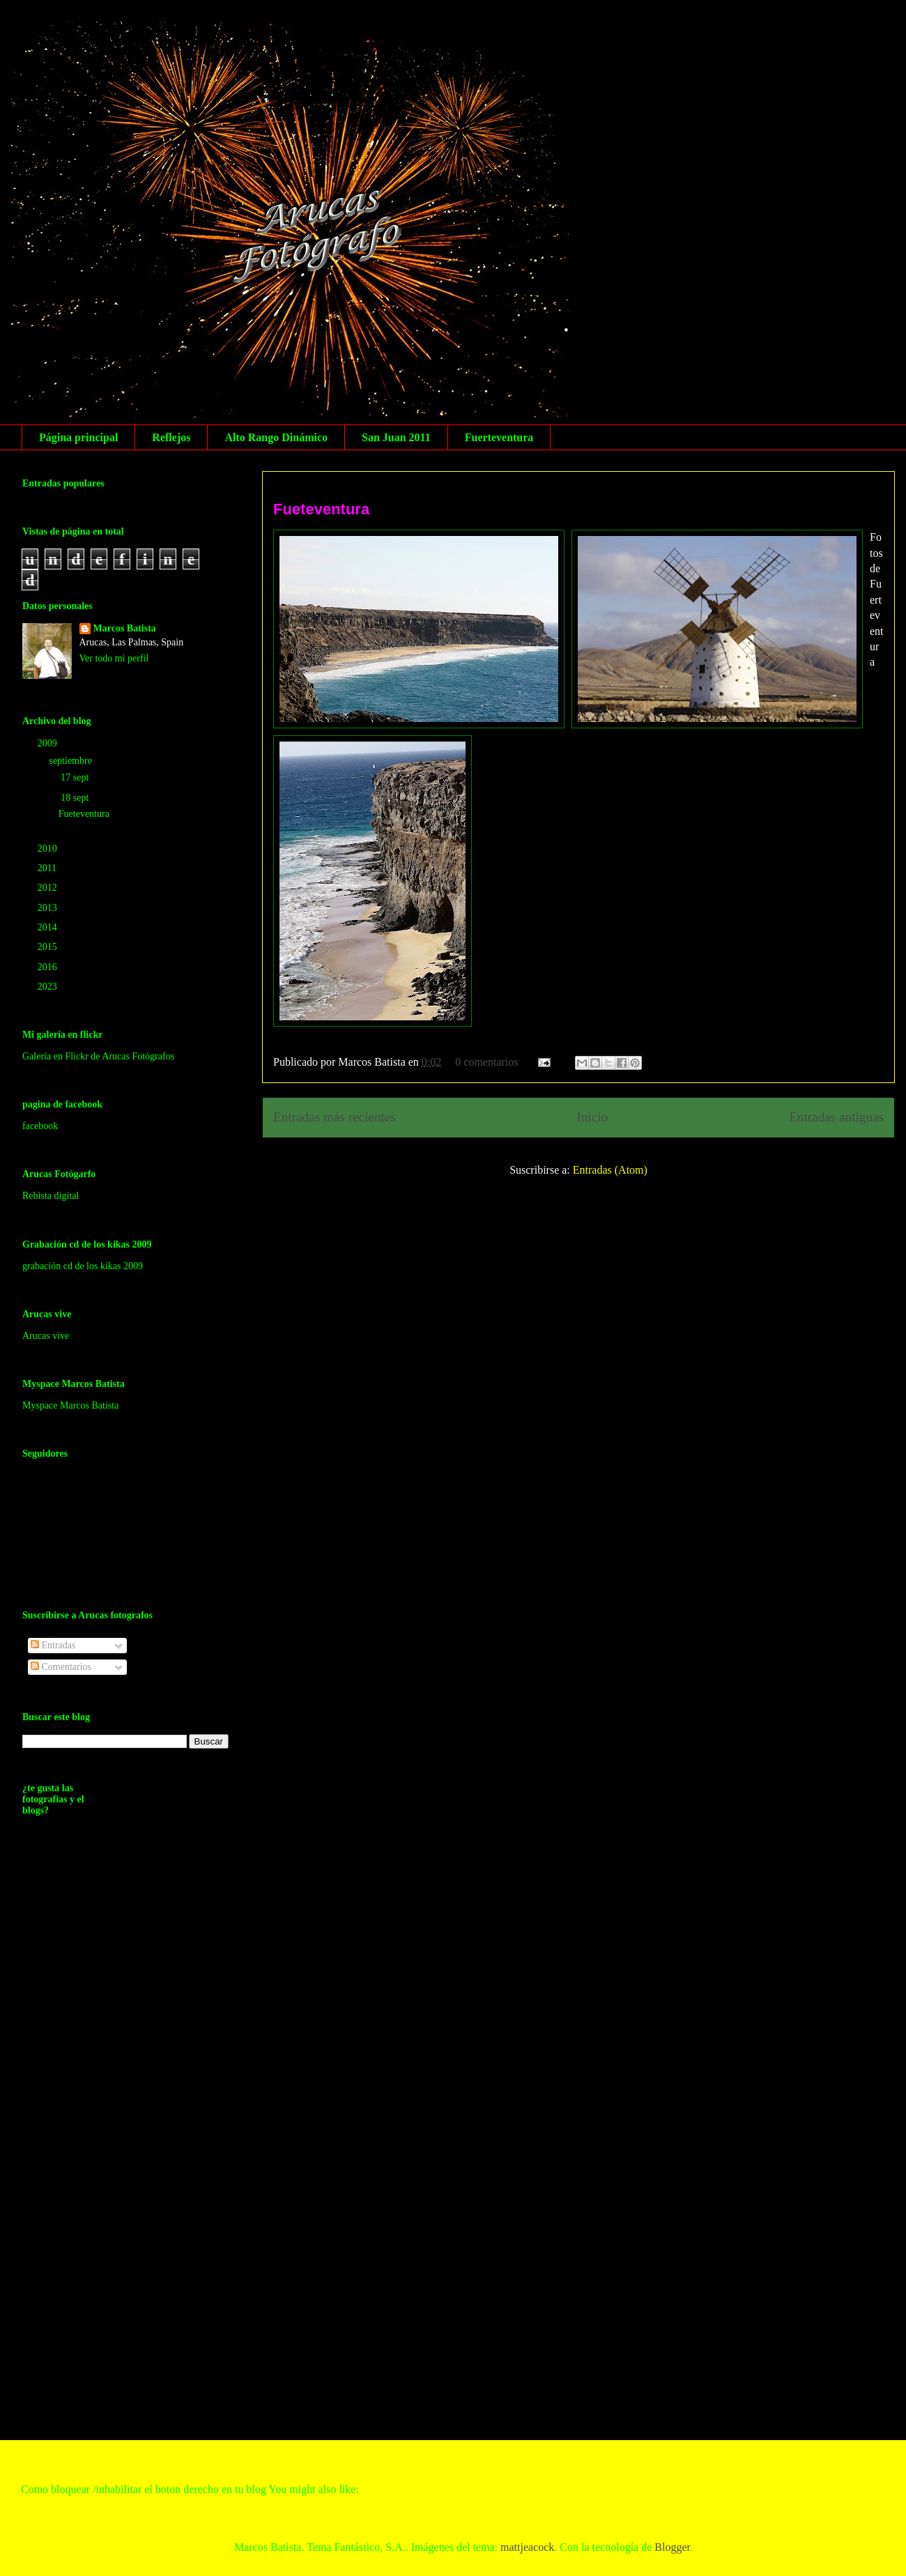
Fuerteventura (499, 437)
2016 (49, 967)
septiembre (71, 761)
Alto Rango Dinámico (276, 437)
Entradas (53, 1645)
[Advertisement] (78, 2195)
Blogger (672, 2547)
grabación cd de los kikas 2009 (82, 1266)
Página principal (78, 437)
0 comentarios (486, 1062)
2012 (49, 887)
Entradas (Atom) (610, 1170)
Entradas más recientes (334, 1117)
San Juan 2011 (396, 437)
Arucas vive (45, 1336)
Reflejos (171, 437)
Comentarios (61, 1667)
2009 (49, 743)
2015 (49, 947)
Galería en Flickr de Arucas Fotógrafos (98, 1056)
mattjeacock (527, 2547)
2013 (49, 908)
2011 (48, 868)
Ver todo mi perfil (114, 658)
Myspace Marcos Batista (70, 1405)
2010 (49, 848)
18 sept (76, 797)
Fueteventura (321, 509)
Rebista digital (50, 1195)
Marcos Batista (124, 628)
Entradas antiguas (836, 1117)
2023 (49, 986)
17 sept (76, 777)
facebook (40, 1126)
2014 (49, 927)
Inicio (592, 1117)
